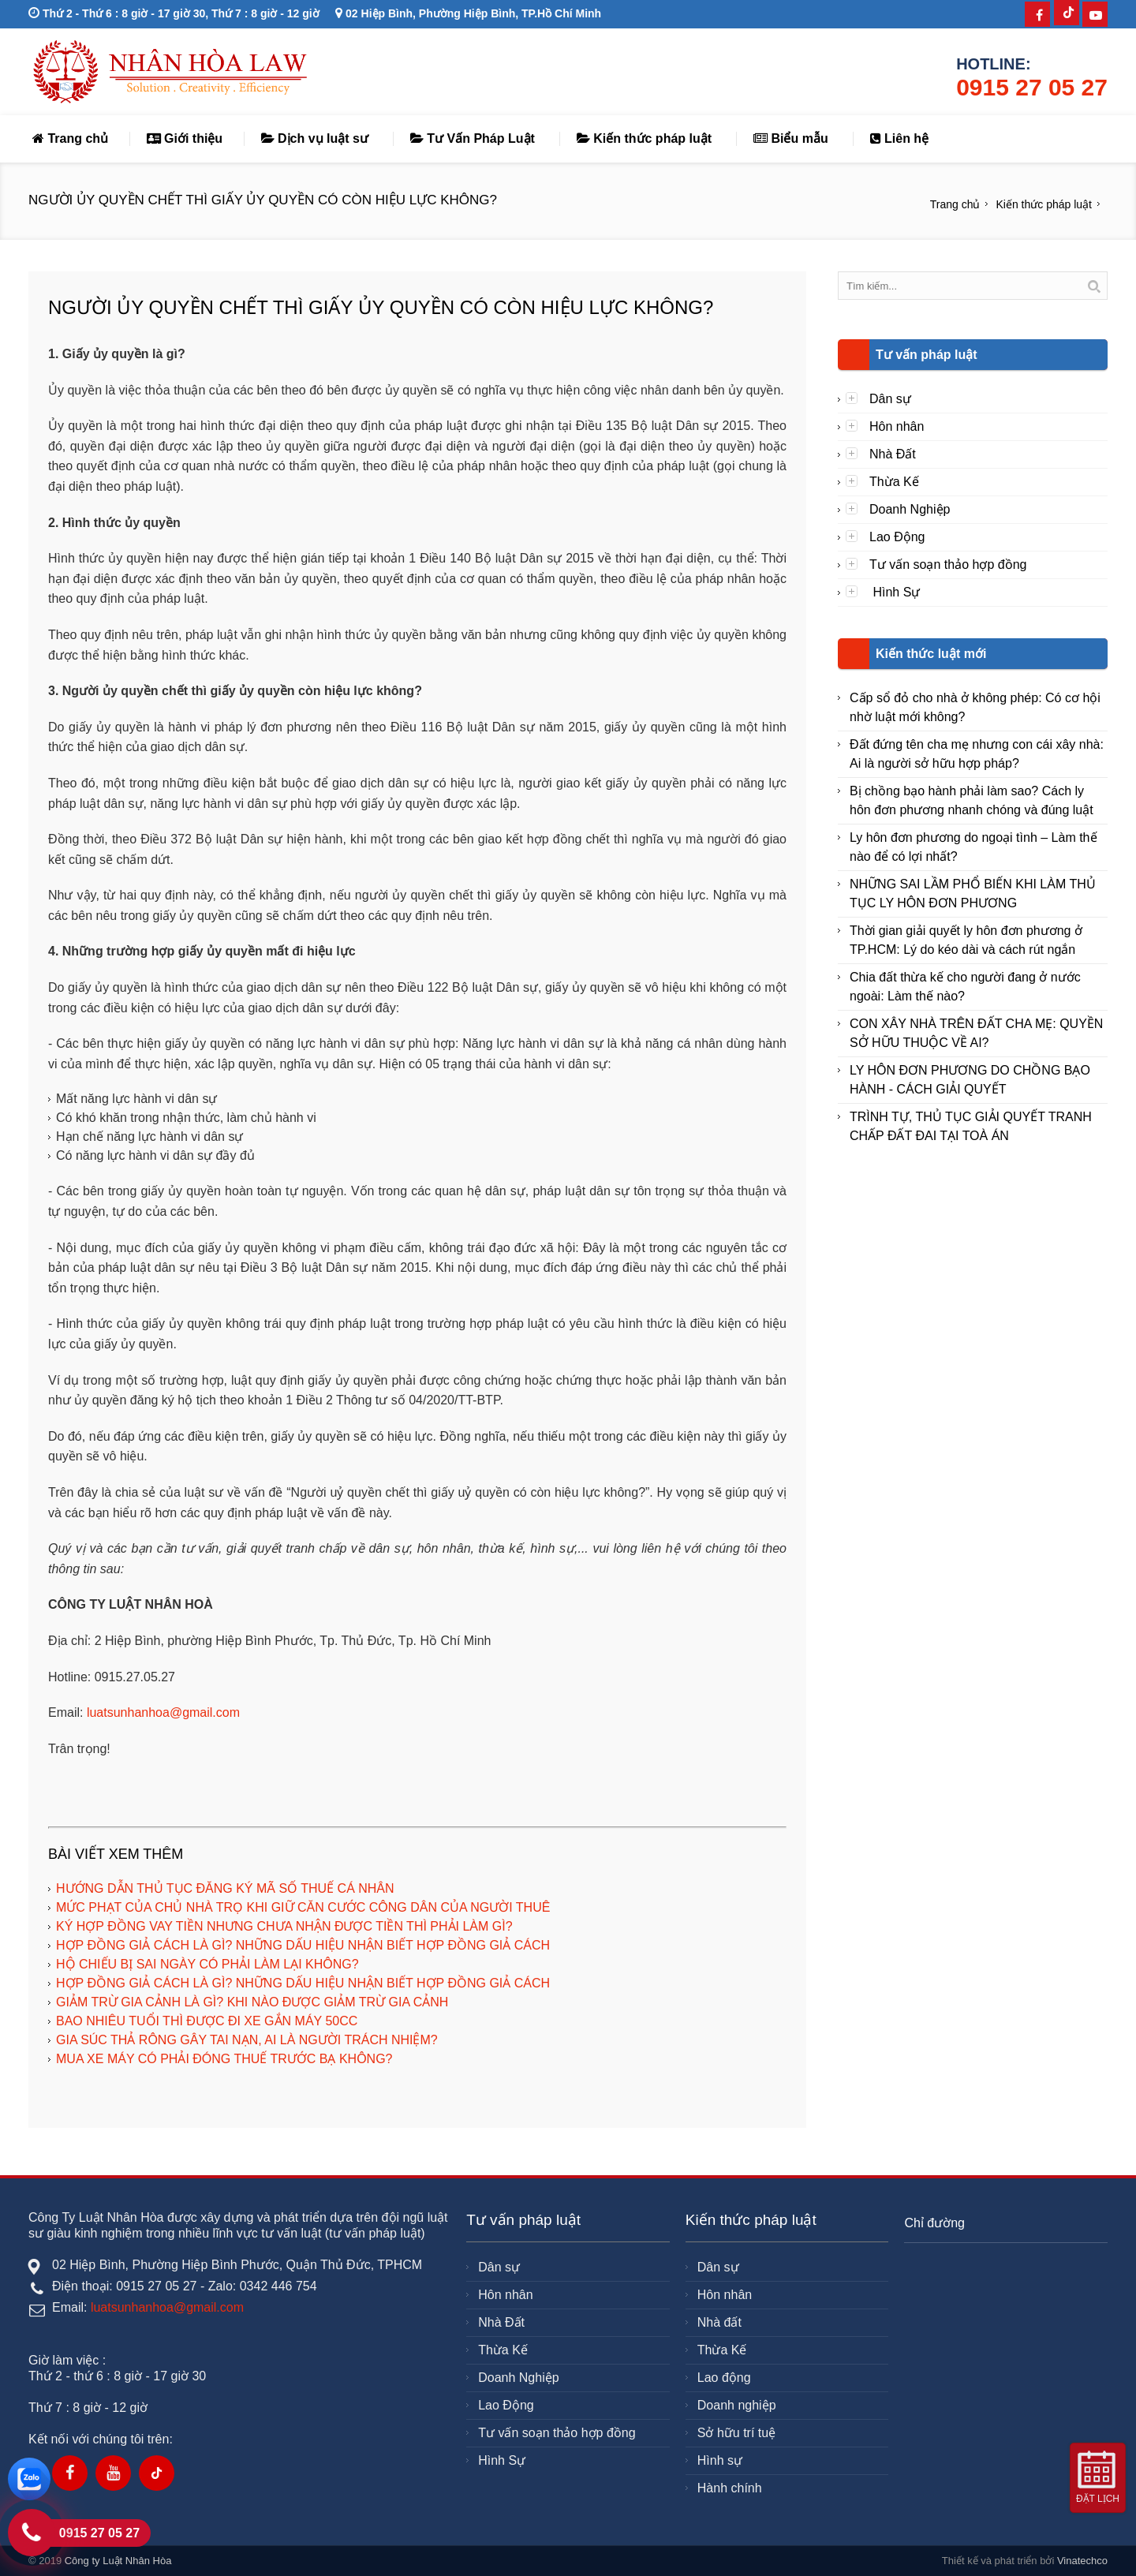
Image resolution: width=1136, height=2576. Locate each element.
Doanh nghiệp (736, 2405)
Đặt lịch (1097, 2498)
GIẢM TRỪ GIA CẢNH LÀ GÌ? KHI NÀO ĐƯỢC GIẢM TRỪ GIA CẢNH (252, 2002)
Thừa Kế (894, 481)
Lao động (724, 2377)
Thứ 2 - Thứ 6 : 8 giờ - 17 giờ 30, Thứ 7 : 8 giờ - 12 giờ (174, 13)
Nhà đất (719, 2322)
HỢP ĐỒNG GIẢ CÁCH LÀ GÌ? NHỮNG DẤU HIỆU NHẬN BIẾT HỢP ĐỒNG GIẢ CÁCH (303, 1945)
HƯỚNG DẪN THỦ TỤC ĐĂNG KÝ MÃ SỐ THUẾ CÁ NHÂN (225, 1888)
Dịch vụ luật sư (314, 138)
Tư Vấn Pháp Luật (472, 138)
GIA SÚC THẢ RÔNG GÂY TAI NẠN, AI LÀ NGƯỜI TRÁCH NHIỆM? (247, 2040)
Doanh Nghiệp (909, 509)
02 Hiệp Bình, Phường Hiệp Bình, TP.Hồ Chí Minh (468, 13)
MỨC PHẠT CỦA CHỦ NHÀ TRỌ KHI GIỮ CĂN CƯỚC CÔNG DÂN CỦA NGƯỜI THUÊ (303, 1907)
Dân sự (890, 399)
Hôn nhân (896, 426)
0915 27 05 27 (1032, 87)
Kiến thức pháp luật (644, 138)
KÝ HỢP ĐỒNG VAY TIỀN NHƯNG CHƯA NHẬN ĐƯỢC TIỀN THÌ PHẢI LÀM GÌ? (284, 1926)
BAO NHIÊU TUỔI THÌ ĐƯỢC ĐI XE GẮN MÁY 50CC (206, 2021)
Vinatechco (1082, 2561)
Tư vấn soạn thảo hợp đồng (947, 564)
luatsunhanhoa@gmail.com (163, 1712)
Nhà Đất (892, 454)
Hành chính (729, 2488)
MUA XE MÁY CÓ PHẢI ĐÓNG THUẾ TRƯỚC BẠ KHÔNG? (224, 2059)
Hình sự (719, 2460)
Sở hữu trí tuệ (736, 2433)
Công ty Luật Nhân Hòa (118, 2561)
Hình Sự (894, 592)
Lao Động (897, 537)
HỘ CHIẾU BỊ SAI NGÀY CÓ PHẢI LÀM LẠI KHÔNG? (207, 1964)
